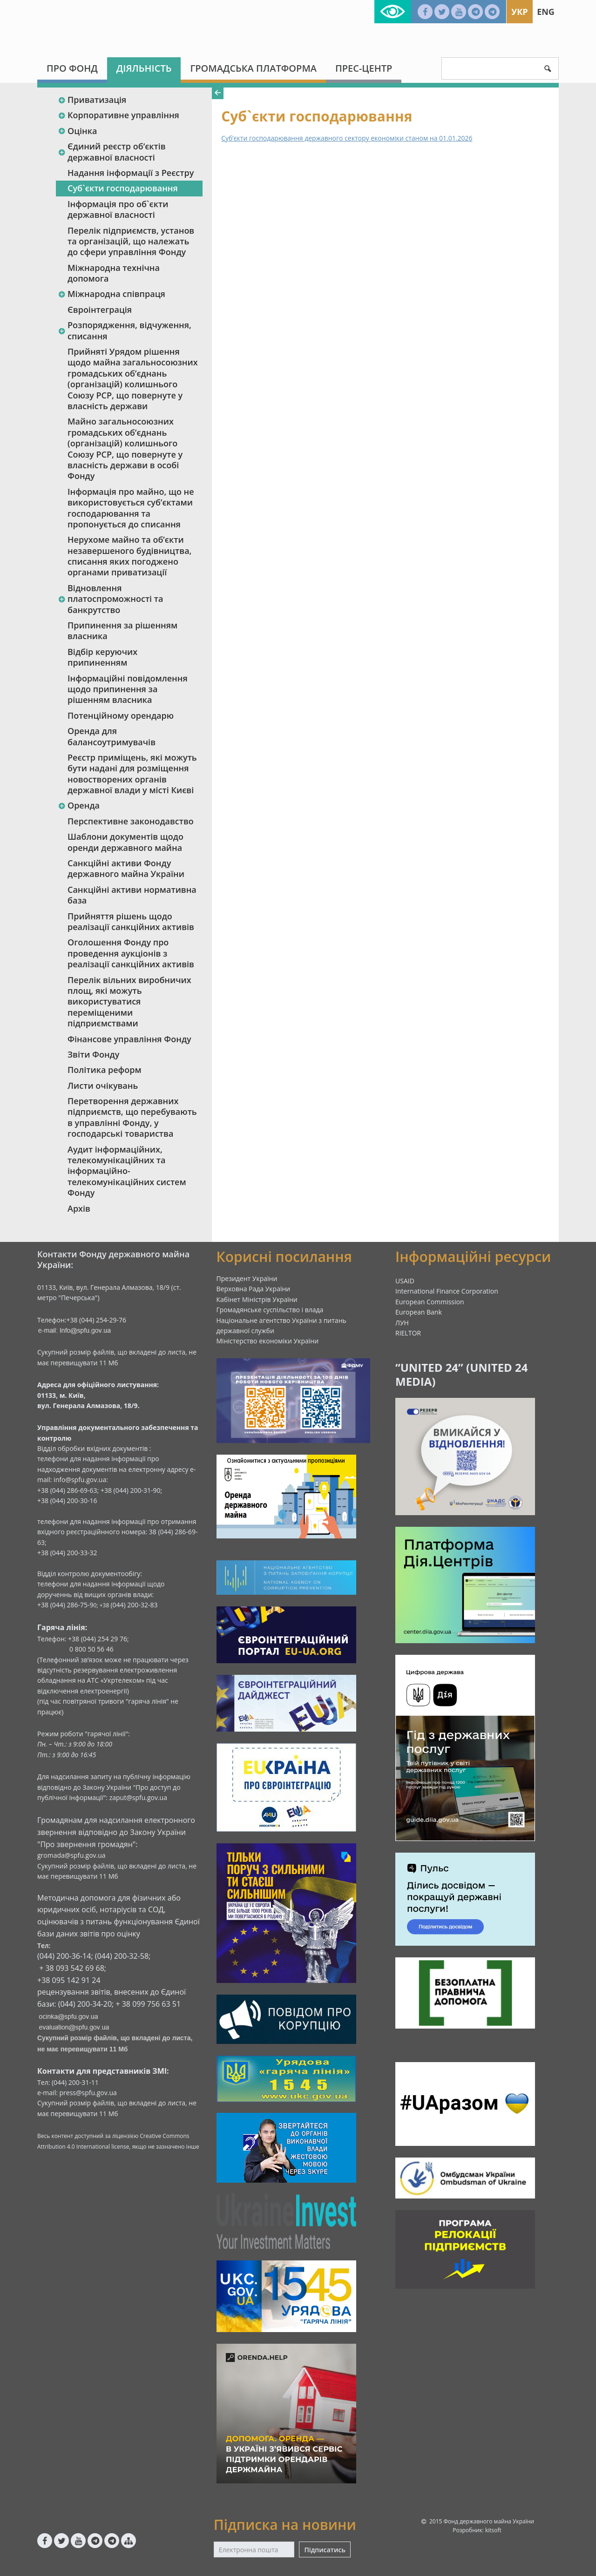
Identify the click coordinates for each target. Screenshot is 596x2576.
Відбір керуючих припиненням (102, 657)
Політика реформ (105, 1069)
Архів (79, 1208)
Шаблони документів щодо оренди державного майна (125, 842)
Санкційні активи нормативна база (132, 895)
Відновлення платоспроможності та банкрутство (110, 598)
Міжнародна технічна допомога (114, 273)
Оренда (79, 805)
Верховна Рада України (254, 1288)
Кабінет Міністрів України (257, 1299)
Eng (546, 11)
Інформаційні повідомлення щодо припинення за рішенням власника (128, 689)
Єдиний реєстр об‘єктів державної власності (112, 151)
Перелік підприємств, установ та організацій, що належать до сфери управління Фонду (131, 241)
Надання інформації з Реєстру (131, 172)
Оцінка (77, 130)
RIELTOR (408, 1332)
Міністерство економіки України (268, 1340)
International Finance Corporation (446, 1291)
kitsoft (493, 2530)
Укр (519, 11)
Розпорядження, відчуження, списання (124, 330)
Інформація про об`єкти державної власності (118, 209)
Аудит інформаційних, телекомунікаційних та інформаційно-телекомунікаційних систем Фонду (127, 1171)
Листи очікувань (103, 1085)
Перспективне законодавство (131, 821)
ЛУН (402, 1322)
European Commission (429, 1301)
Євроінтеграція (100, 309)
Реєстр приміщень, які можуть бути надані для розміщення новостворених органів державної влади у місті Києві (132, 774)
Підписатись (324, 2549)
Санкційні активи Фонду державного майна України (126, 868)
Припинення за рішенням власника (122, 630)
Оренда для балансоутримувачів (112, 736)
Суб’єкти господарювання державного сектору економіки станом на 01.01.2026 (346, 138)
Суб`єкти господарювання (123, 188)
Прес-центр (363, 68)
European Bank (418, 1312)
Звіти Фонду (93, 1054)
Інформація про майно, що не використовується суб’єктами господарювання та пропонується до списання (131, 508)
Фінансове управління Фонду (129, 1039)
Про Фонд (72, 68)
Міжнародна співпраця (111, 293)
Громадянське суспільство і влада (270, 1309)
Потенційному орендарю (121, 715)
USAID (404, 1280)
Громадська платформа (253, 68)
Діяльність (144, 68)
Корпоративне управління (118, 115)
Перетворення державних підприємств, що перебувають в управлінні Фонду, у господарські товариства (132, 1117)
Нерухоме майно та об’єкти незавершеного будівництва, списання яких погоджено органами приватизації (129, 556)
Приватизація (92, 99)
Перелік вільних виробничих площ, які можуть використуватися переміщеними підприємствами (129, 1001)
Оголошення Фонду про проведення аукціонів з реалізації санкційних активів (131, 953)
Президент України (247, 1278)
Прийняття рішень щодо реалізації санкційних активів (131, 921)
